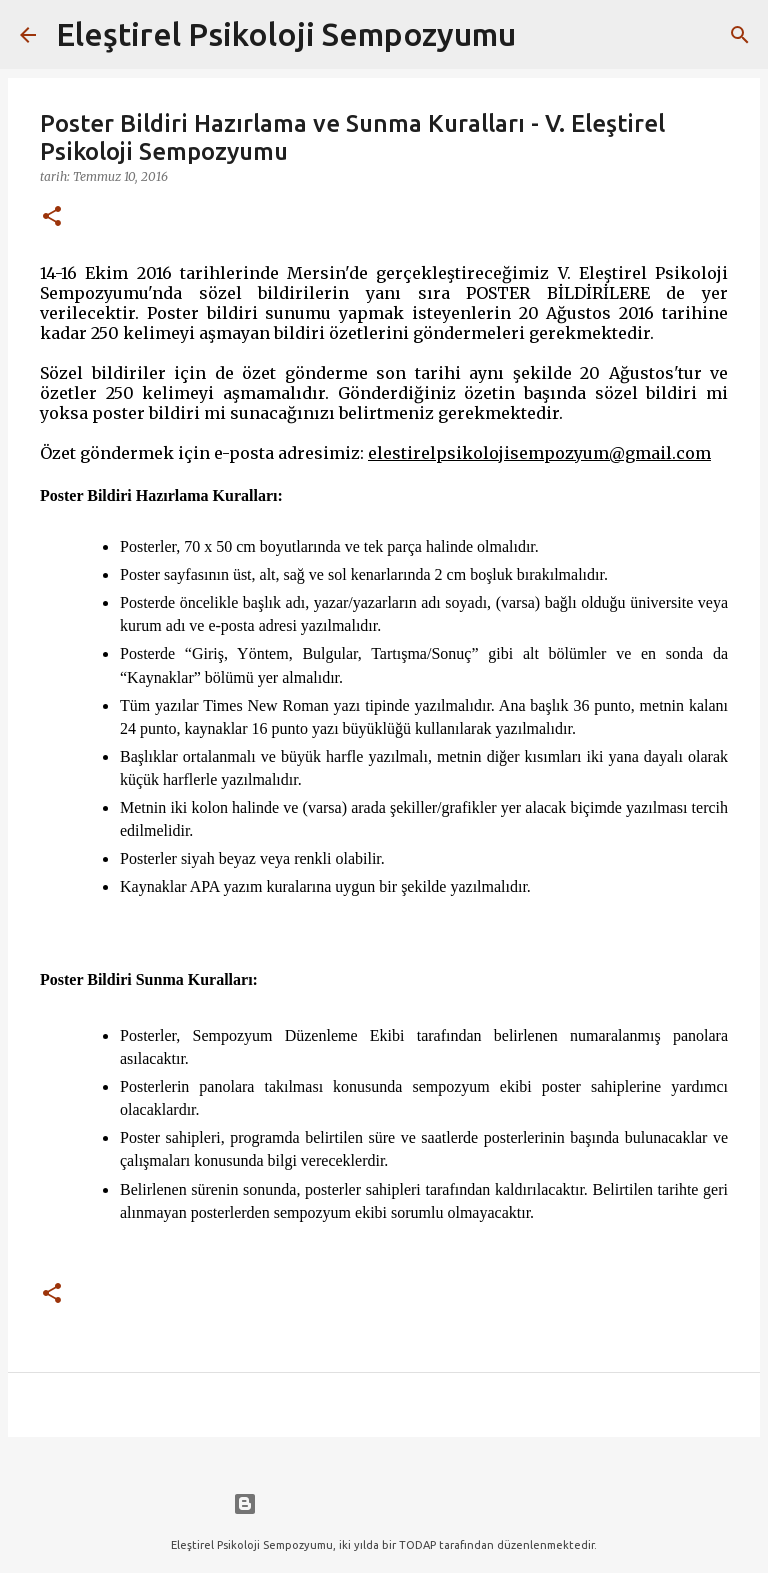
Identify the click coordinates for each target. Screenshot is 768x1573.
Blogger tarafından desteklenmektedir (384, 1504)
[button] (52, 217)
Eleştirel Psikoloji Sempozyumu (286, 34)
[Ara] (544, 35)
